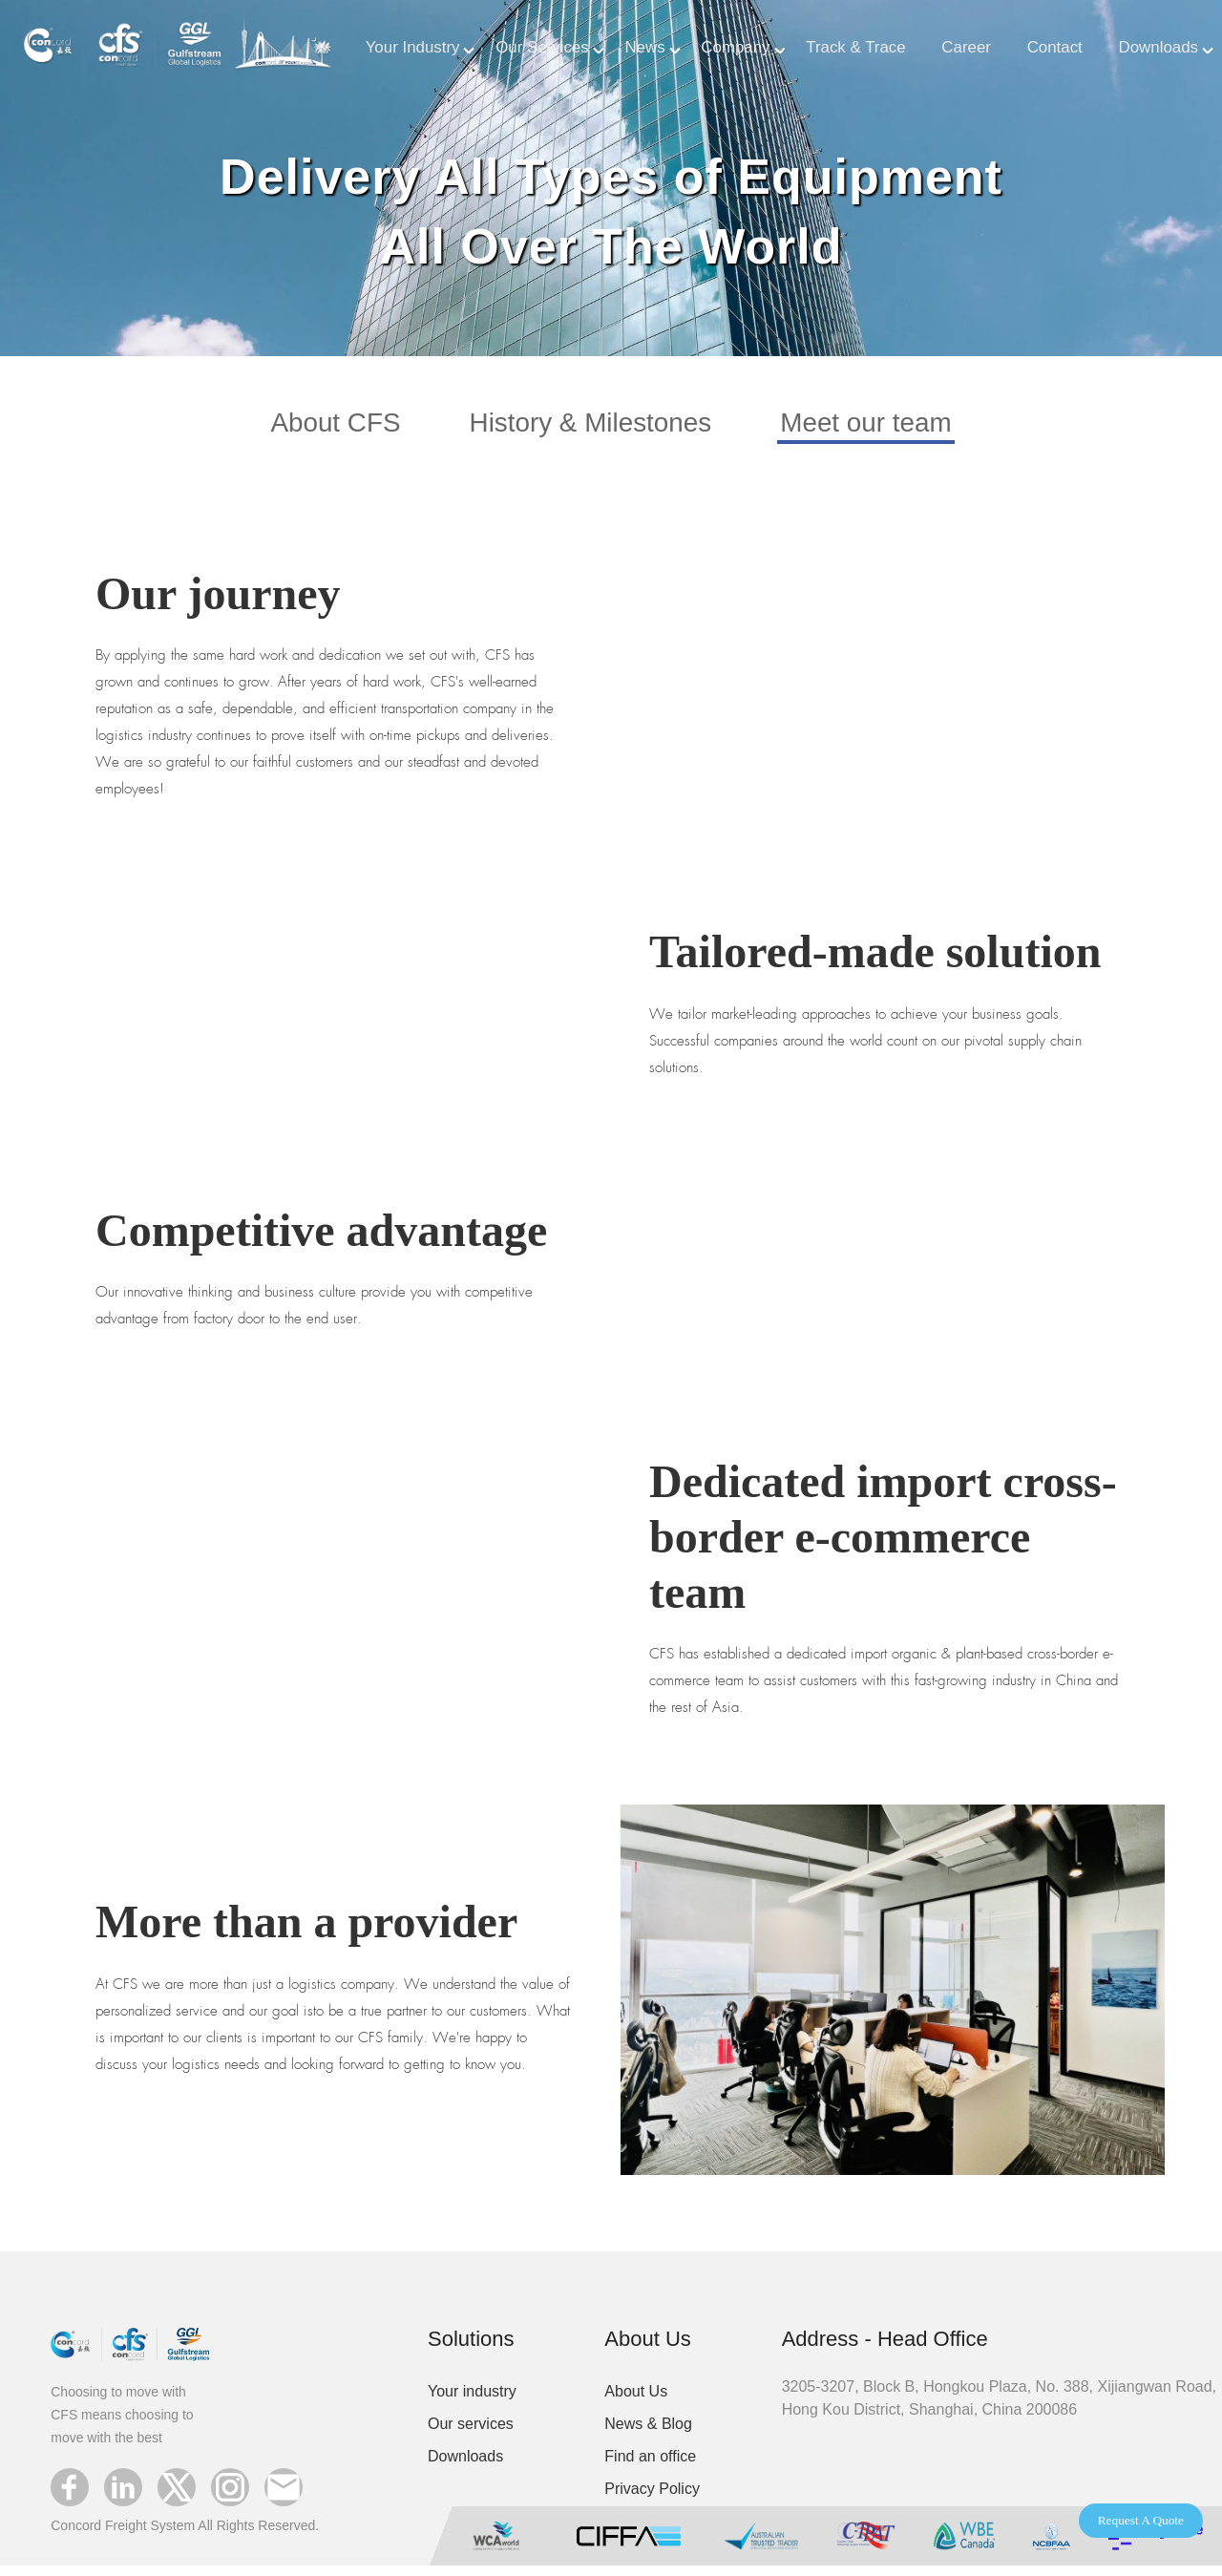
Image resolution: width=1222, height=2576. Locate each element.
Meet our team (887, 428)
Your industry (472, 2401)
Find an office (650, 2466)
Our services (471, 2433)
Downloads (465, 2466)
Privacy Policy (652, 2498)
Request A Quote (1141, 2520)
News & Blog (648, 2433)
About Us (635, 2401)
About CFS (312, 428)
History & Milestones (587, 428)
